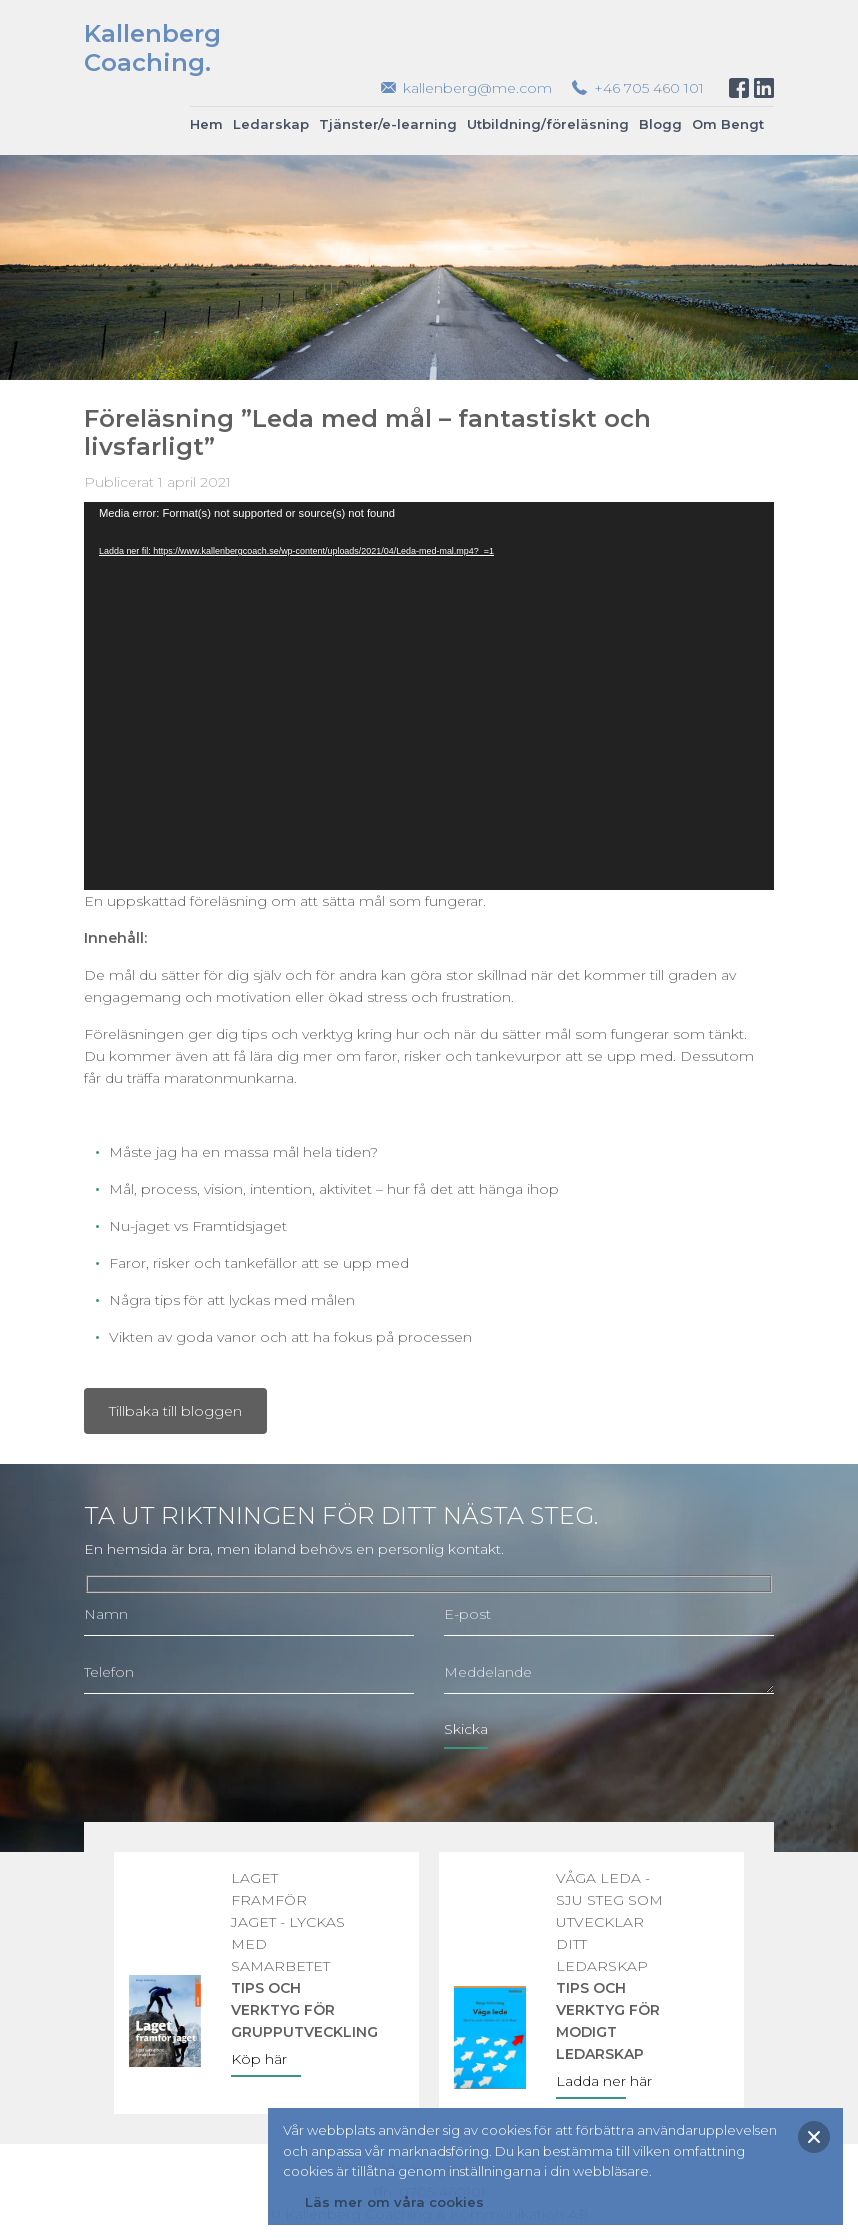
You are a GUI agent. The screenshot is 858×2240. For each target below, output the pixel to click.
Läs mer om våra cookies (394, 2202)
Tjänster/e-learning (388, 124)
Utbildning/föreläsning (548, 124)
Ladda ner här (604, 2081)
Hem (206, 124)
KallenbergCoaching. (152, 48)
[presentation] (236, 1748)
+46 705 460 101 (649, 88)
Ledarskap (271, 124)
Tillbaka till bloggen (175, 1411)
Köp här (259, 2059)
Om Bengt (728, 124)
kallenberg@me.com (477, 88)
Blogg (660, 124)
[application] (429, 696)
